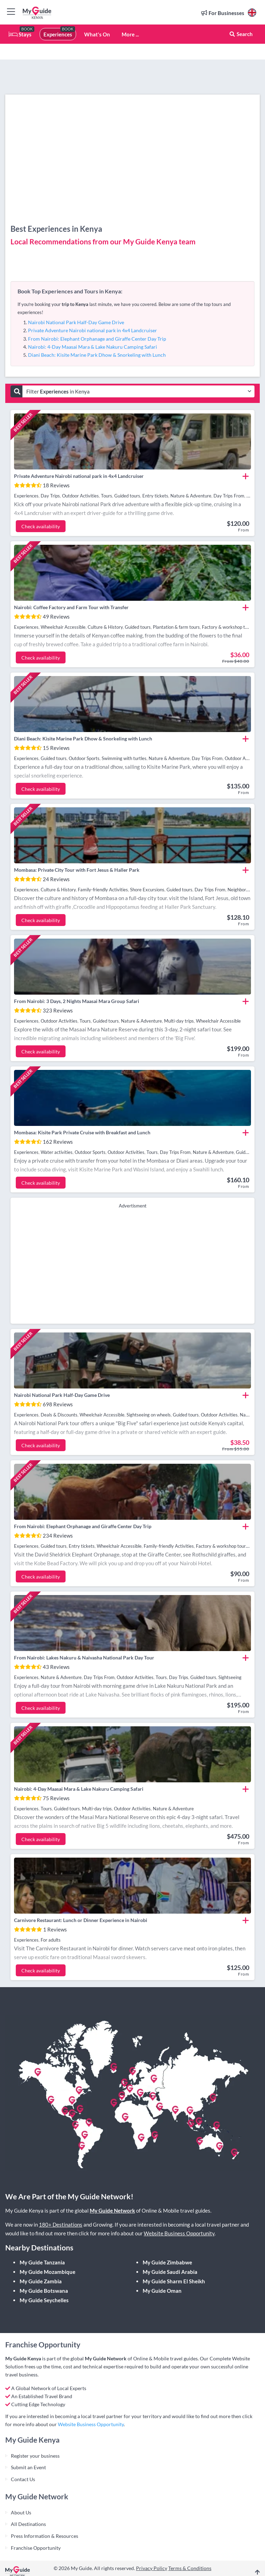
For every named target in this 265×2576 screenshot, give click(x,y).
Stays (20, 34)
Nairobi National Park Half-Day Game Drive (76, 322)
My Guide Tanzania (42, 2262)
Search (241, 34)
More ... (130, 34)
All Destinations (28, 2524)
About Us (21, 2512)
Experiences (57, 34)
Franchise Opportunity (36, 2548)
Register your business (35, 2456)
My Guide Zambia (41, 2281)
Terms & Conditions (189, 2568)
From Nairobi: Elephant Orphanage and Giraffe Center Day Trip (97, 339)
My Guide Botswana (44, 2291)
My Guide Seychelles (44, 2300)
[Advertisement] (132, 1265)
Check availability (40, 526)
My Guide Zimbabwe (167, 2262)
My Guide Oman (162, 2291)
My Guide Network (112, 2210)
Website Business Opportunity (179, 2233)
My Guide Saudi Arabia (170, 2272)
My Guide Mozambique (47, 2272)
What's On (97, 34)
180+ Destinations (60, 2224)
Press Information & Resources (44, 2536)
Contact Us (23, 2479)
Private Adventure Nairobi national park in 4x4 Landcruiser (92, 330)
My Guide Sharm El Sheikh (174, 2281)
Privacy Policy (151, 2568)
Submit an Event (28, 2467)
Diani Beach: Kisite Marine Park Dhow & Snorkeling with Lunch (97, 355)
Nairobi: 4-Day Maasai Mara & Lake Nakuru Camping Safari (92, 347)
